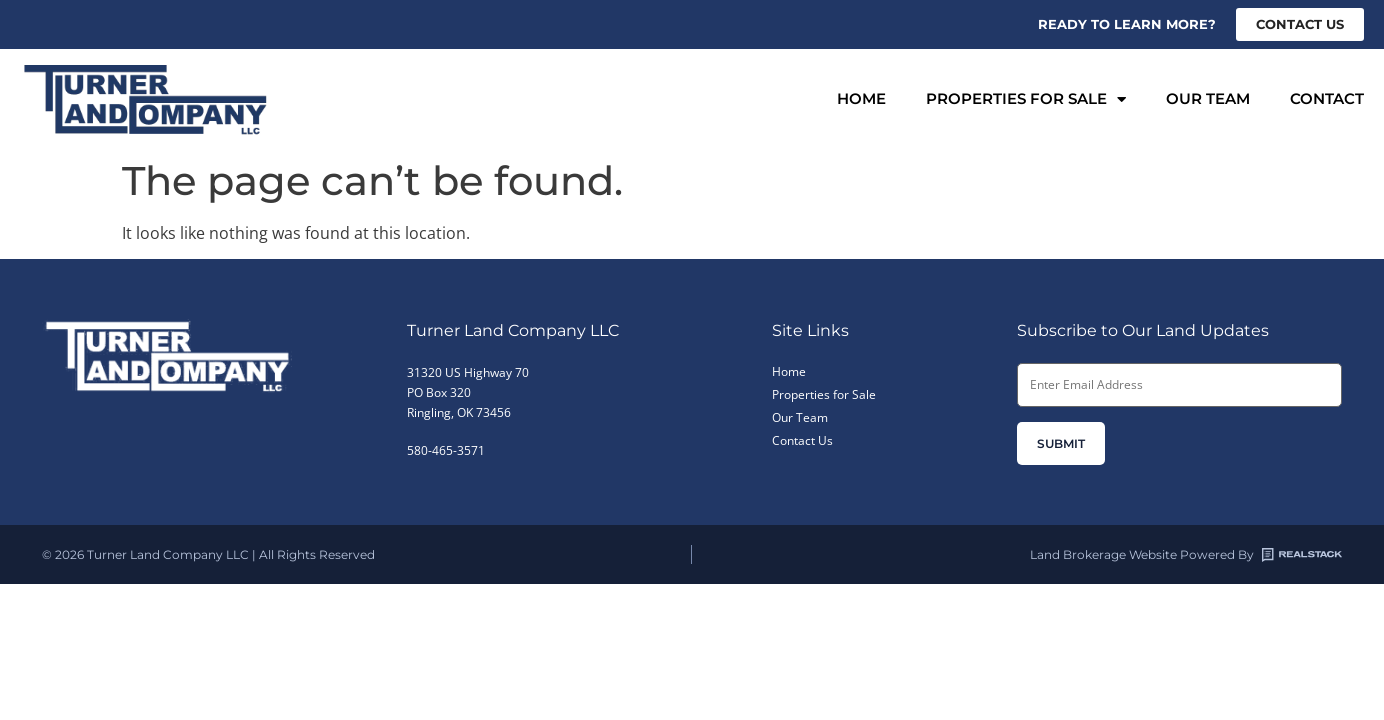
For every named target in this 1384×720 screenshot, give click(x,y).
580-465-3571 (446, 450)
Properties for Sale (1026, 99)
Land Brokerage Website (1103, 554)
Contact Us (802, 440)
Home (861, 98)
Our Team (1208, 98)
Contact (1327, 98)
